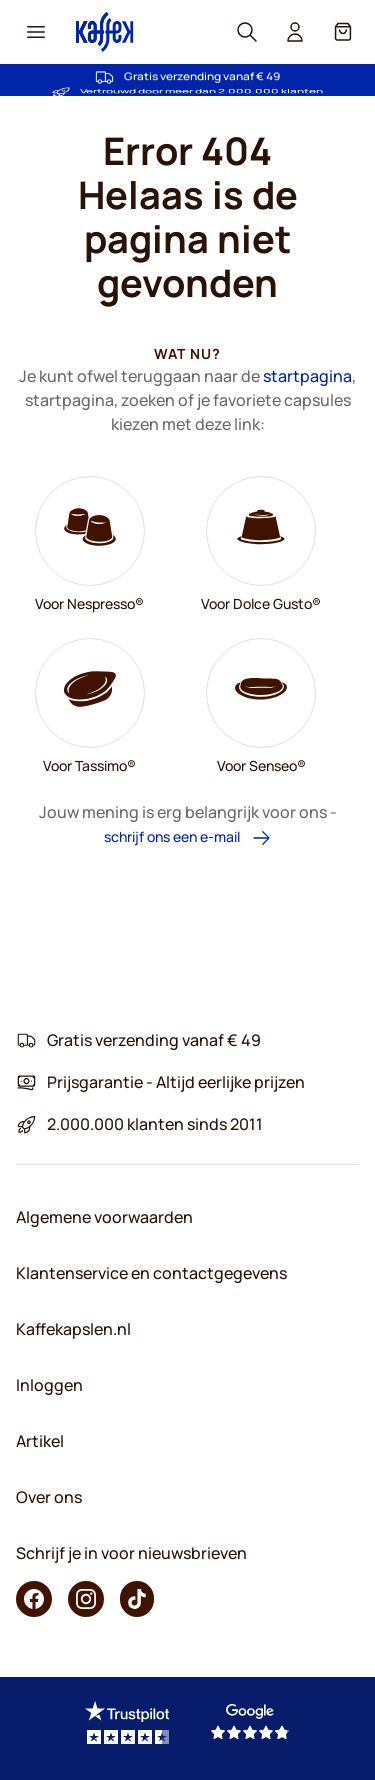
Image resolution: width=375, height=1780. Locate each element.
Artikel (40, 1441)
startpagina (307, 376)
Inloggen (49, 1385)
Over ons (49, 1497)
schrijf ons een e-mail (188, 837)
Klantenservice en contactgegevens (151, 1273)
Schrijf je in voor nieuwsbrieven (131, 1553)
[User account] (295, 32)
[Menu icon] (36, 32)
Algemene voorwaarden (104, 1217)
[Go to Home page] (105, 31)
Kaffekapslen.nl (73, 1329)
